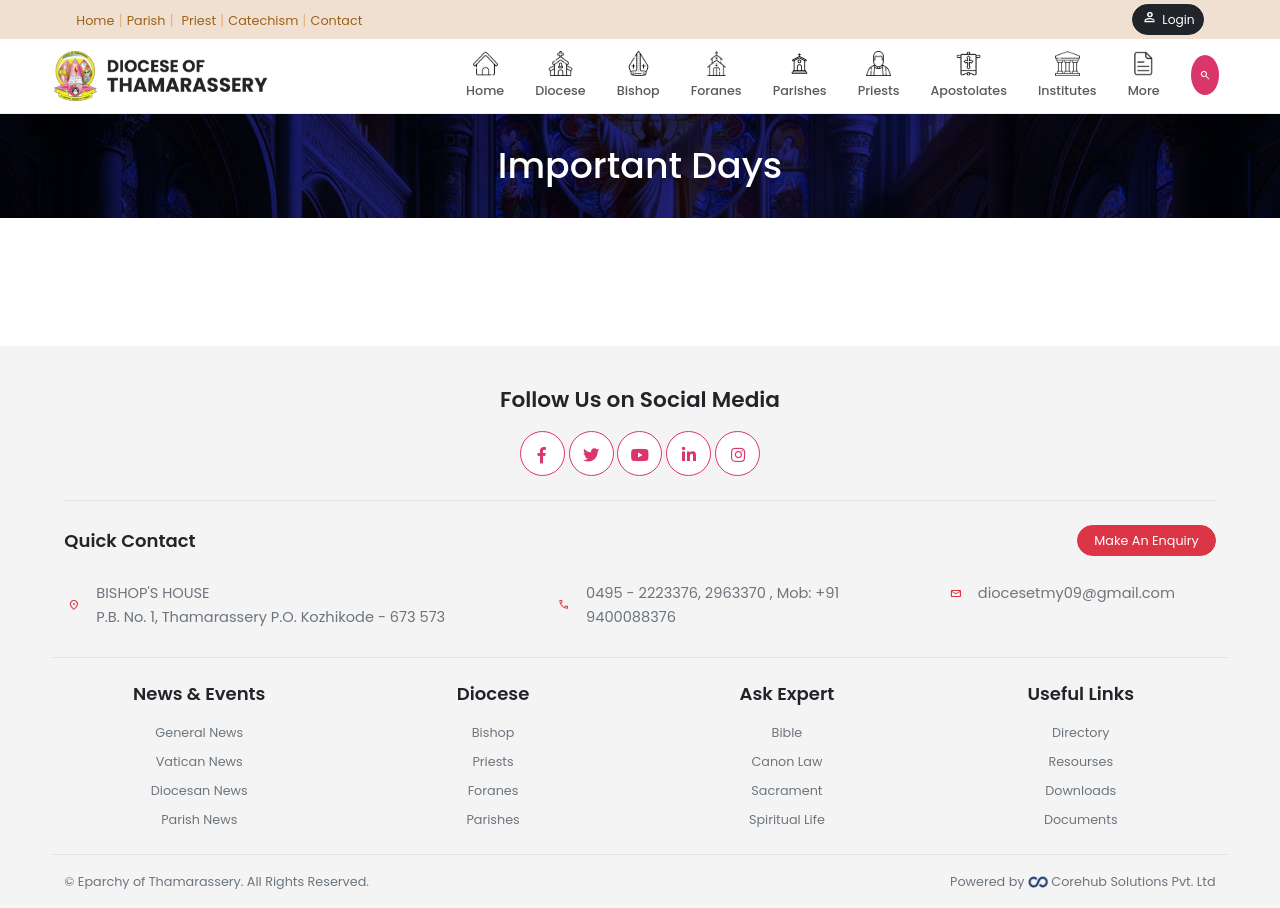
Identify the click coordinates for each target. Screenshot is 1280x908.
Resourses (1080, 761)
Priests (879, 75)
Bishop (638, 75)
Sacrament (786, 790)
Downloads (1080, 790)
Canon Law (786, 761)
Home (485, 75)
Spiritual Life (787, 819)
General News (199, 732)
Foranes (716, 75)
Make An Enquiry (1146, 540)
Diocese (560, 75)
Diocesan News (199, 790)
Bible (787, 732)
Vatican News (199, 761)
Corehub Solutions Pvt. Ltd (1122, 881)
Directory (1080, 732)
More (1144, 75)
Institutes (1067, 75)
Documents (1081, 819)
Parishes (800, 75)
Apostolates (969, 75)
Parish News (199, 819)
